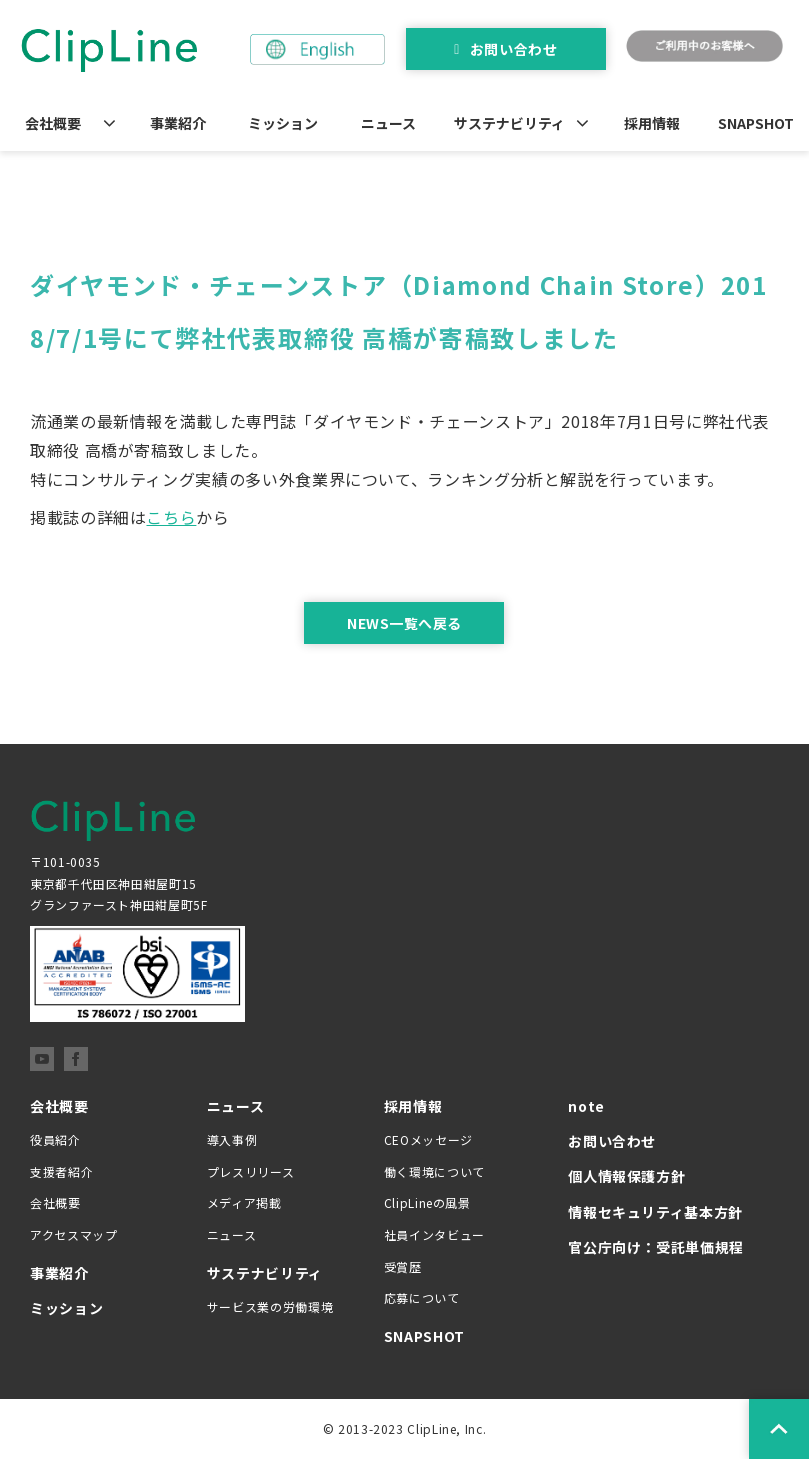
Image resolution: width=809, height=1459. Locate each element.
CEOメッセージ (428, 1139)
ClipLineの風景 (427, 1202)
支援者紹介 (61, 1171)
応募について (422, 1297)
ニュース (388, 123)
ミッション (283, 123)
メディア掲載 (244, 1202)
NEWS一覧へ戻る (404, 623)
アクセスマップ (73, 1234)
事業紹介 (178, 123)
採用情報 (652, 123)
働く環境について (434, 1171)
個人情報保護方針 (626, 1176)
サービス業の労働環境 (270, 1306)
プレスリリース (250, 1171)
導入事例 (232, 1139)
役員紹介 (55, 1139)
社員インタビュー (434, 1234)
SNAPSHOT (756, 123)
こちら (171, 517)
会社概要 (53, 123)
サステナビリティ (509, 123)
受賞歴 (403, 1266)
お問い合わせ (513, 49)
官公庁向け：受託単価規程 (656, 1247)
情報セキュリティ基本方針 (655, 1212)
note (586, 1106)
